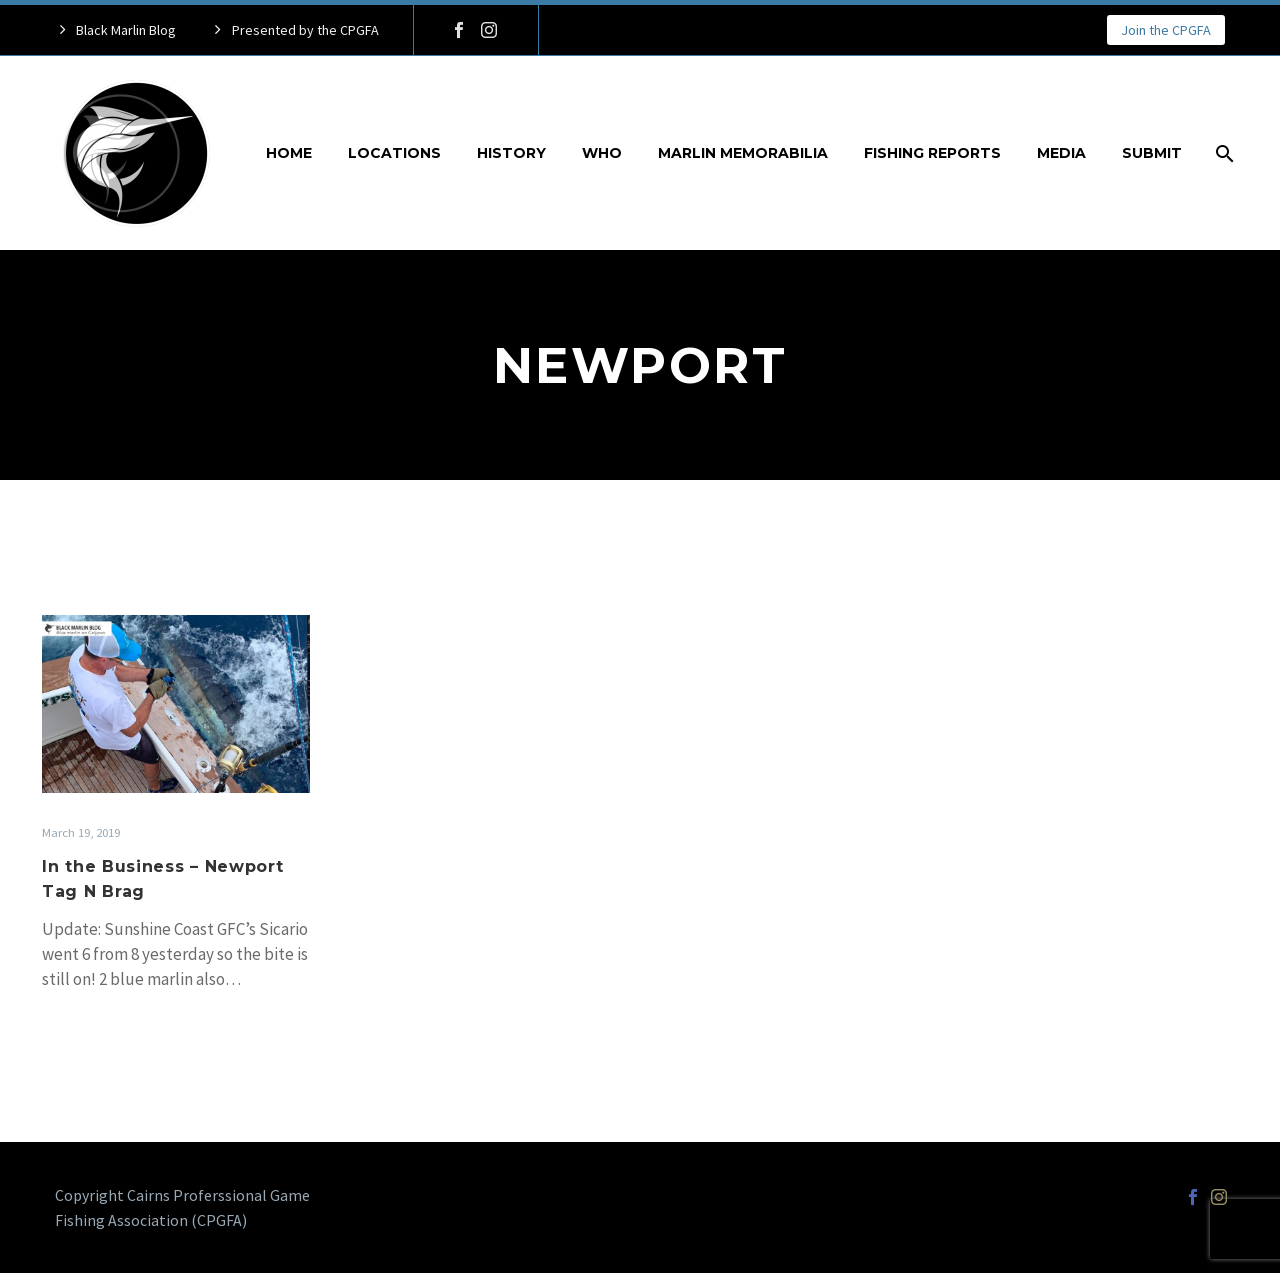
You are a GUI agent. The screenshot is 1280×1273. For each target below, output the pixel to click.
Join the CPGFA (1166, 30)
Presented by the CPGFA (305, 30)
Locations (394, 153)
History (511, 153)
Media (1061, 153)
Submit (1152, 153)
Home (289, 153)
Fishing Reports (932, 153)
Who (602, 153)
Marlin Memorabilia (743, 153)
